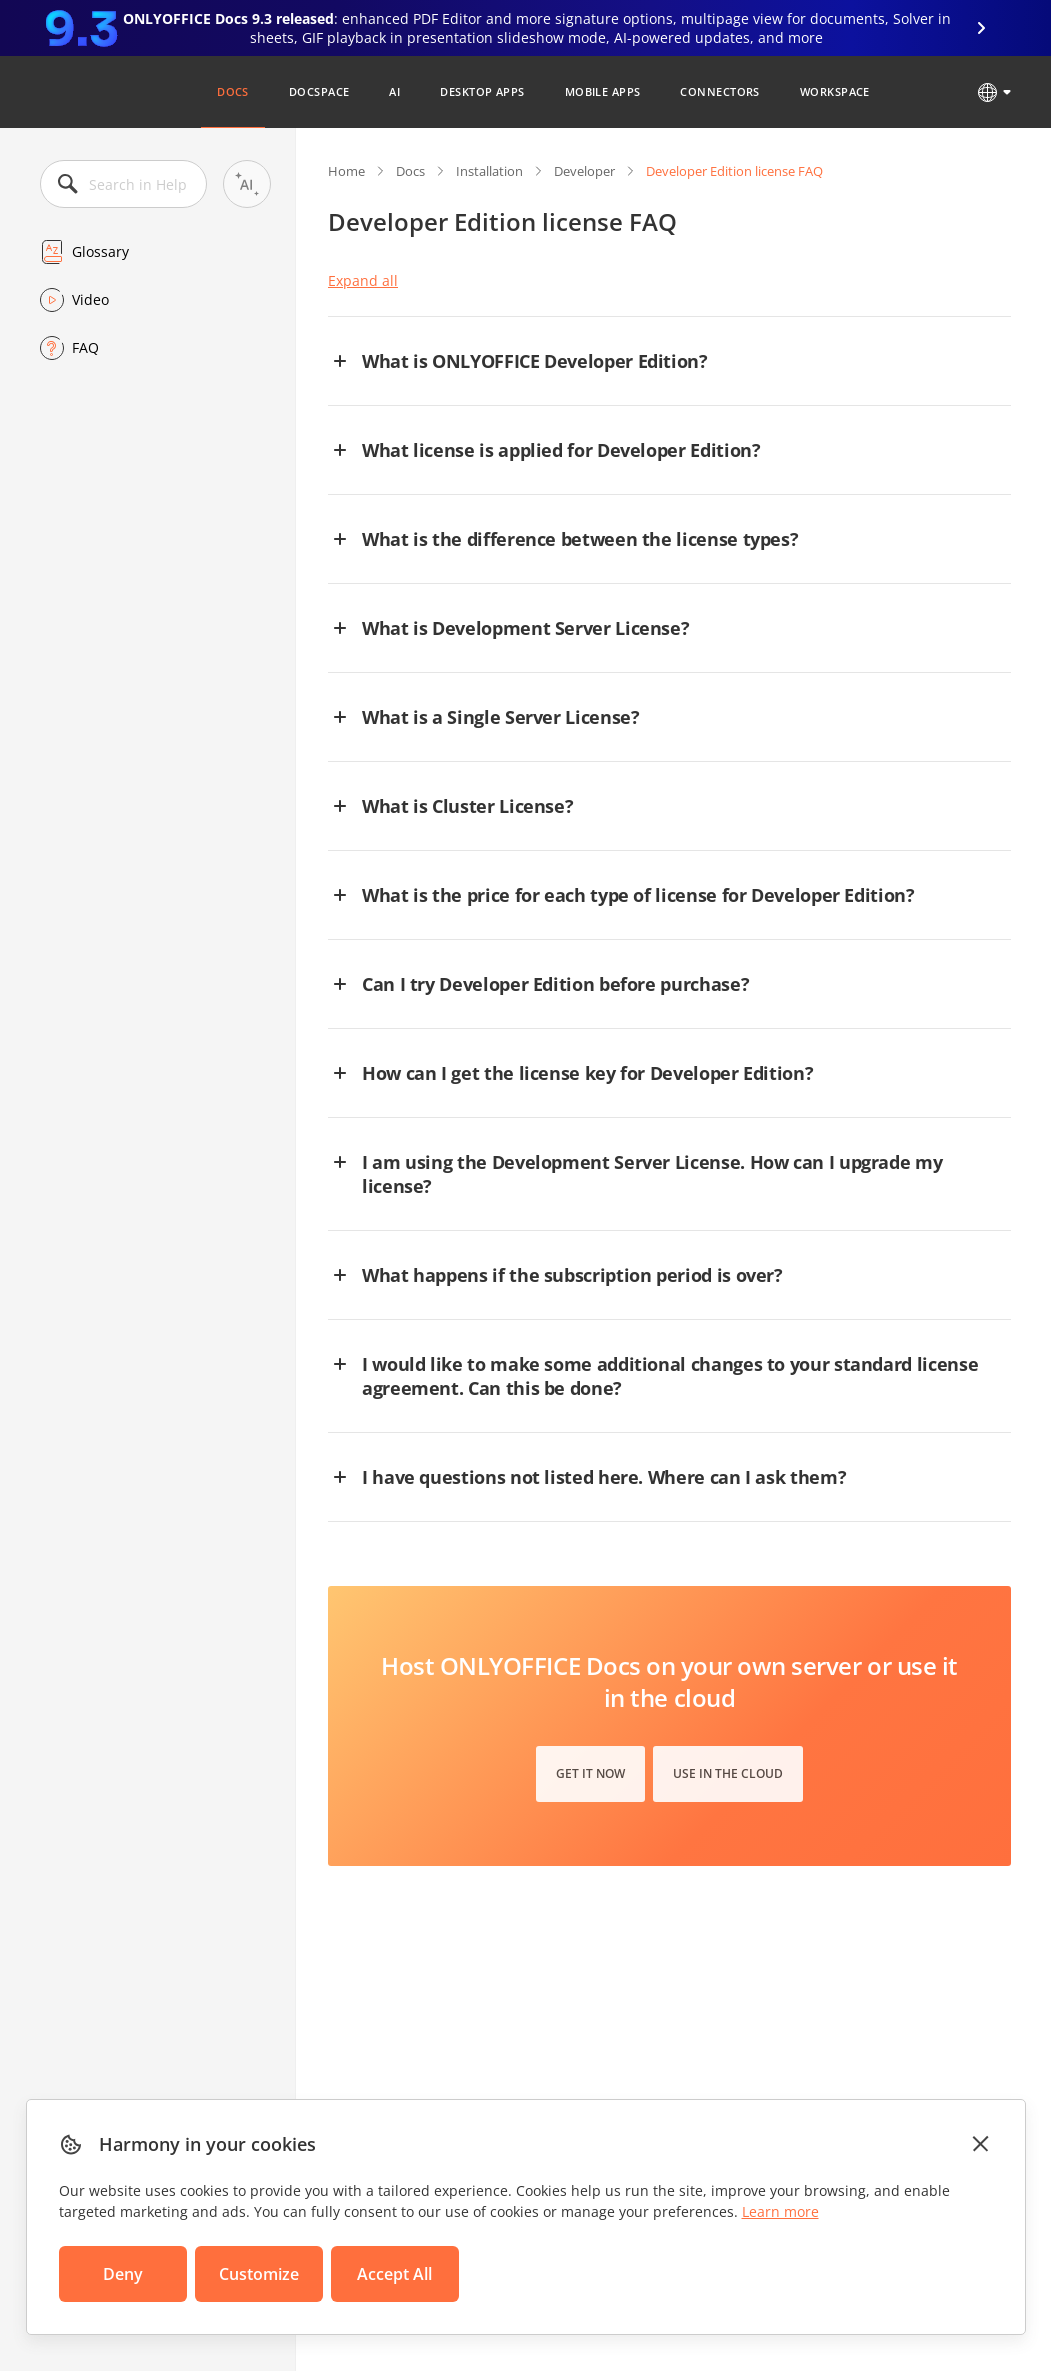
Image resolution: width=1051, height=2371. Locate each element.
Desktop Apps (482, 91)
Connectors (719, 91)
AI (394, 91)
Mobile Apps (603, 91)
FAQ (85, 347)
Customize (259, 2274)
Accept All (394, 2274)
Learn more (780, 2211)
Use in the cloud (728, 1773)
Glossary (100, 251)
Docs (233, 91)
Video (90, 299)
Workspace (835, 91)
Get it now (590, 1773)
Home (346, 171)
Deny (123, 2274)
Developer (584, 171)
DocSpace (319, 91)
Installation (489, 171)
